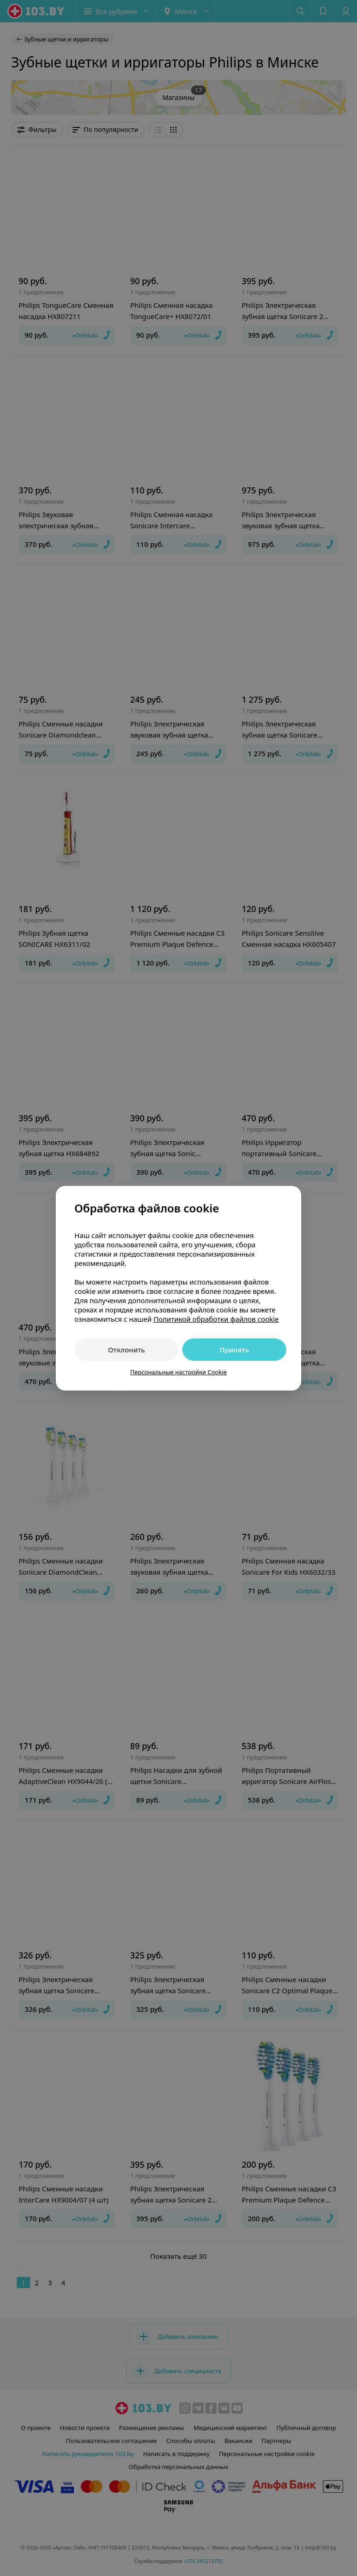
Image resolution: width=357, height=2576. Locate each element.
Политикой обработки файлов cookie (216, 1319)
